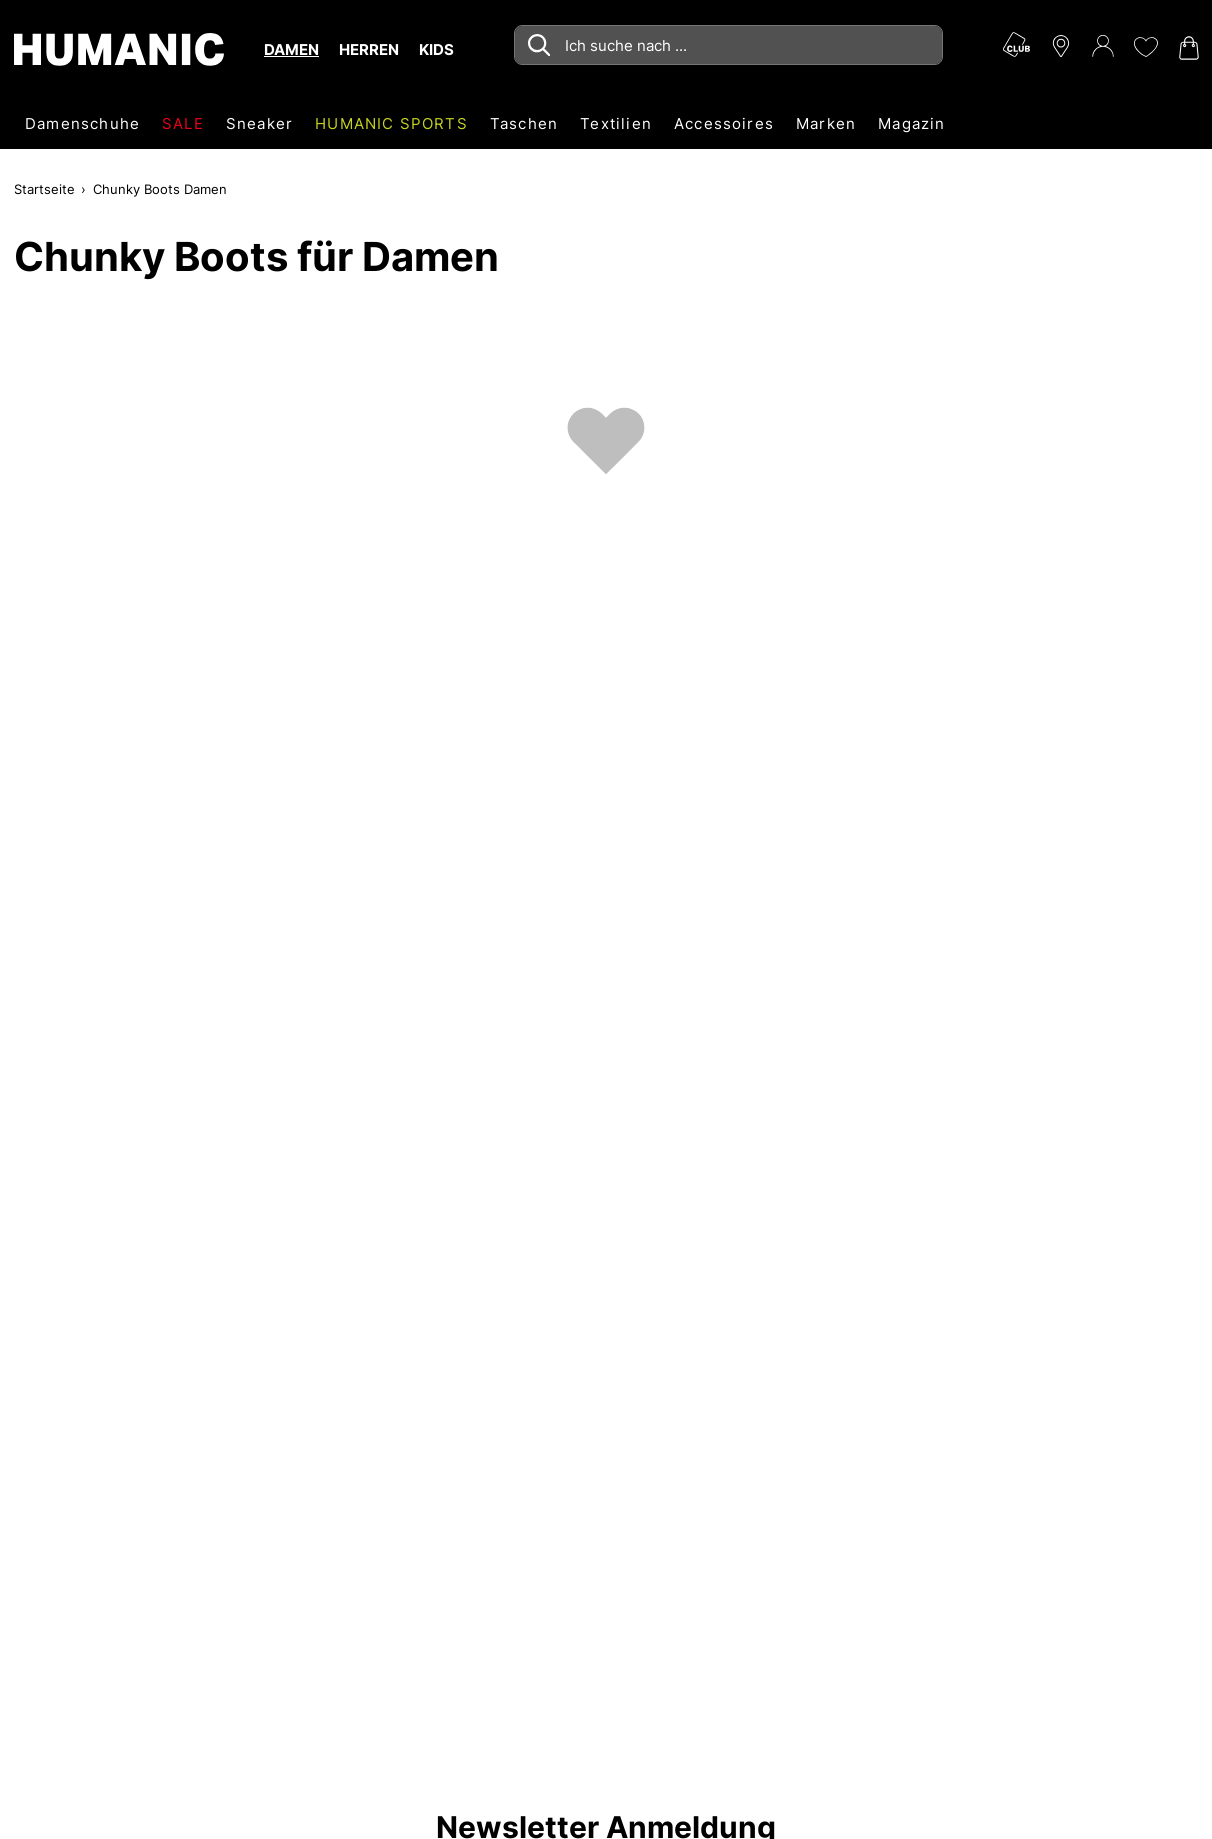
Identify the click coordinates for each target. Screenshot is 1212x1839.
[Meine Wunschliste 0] (1145, 47)
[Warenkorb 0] (1187, 48)
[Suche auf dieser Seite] (728, 45)
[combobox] (728, 45)
